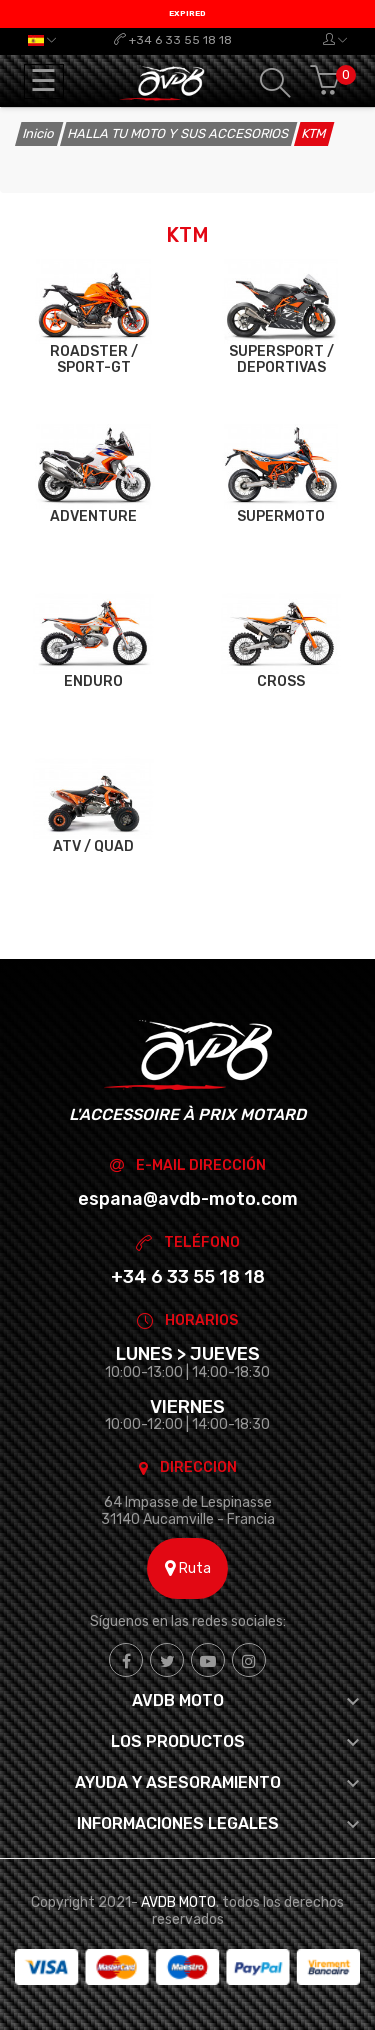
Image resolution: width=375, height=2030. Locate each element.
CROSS (281, 681)
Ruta (188, 1568)
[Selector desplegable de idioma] (42, 40)
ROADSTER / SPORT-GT (94, 359)
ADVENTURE (93, 516)
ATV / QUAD (93, 846)
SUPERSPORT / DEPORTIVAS (281, 359)
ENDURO (93, 681)
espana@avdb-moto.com (188, 1199)
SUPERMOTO (281, 516)
